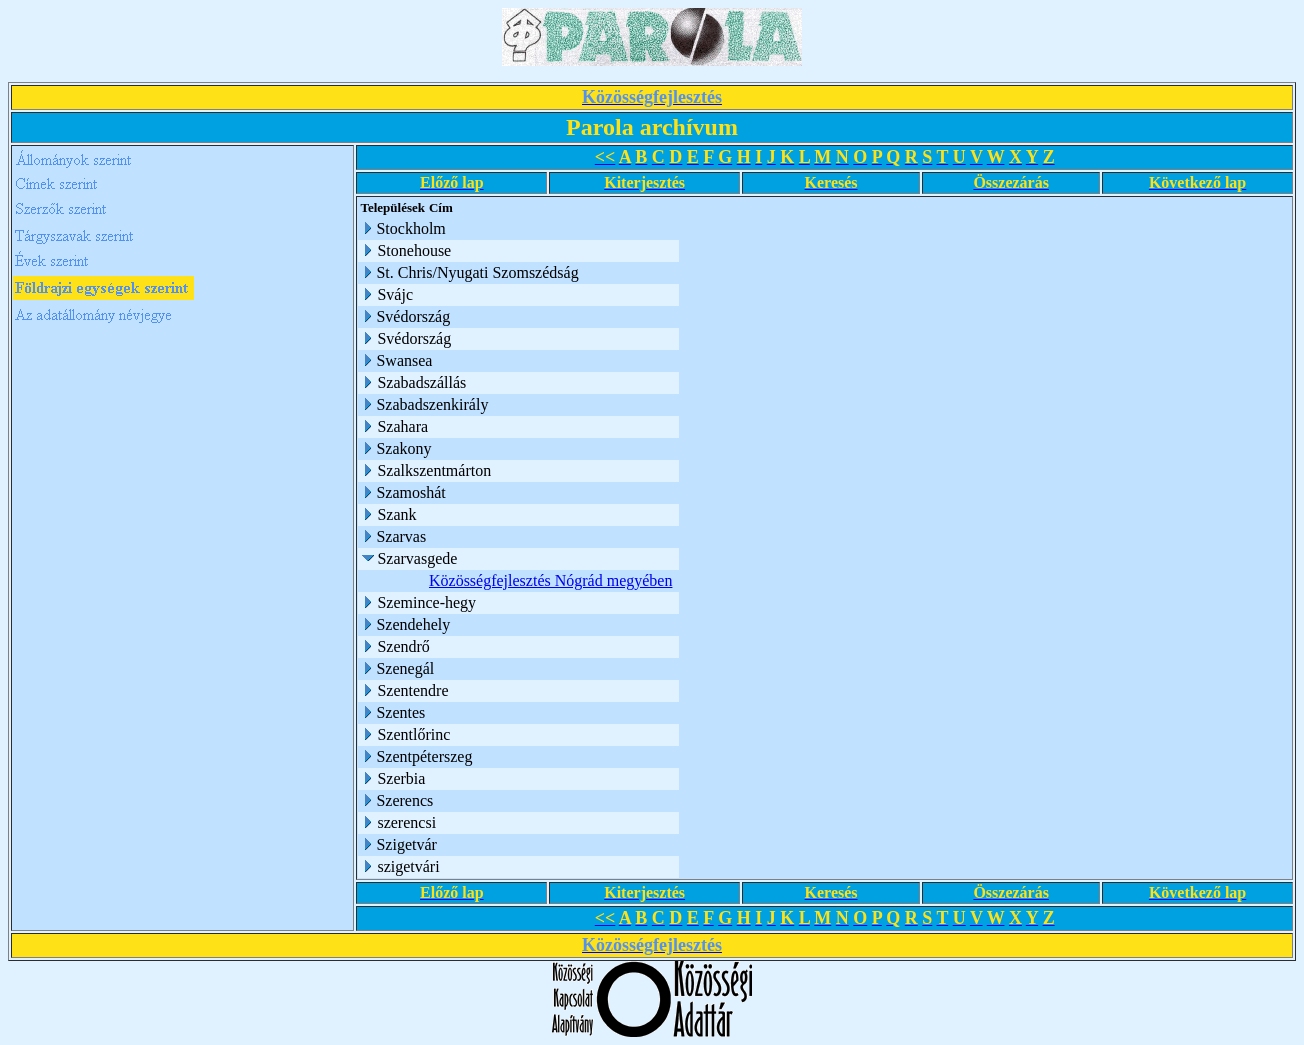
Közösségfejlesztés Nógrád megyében (550, 580)
